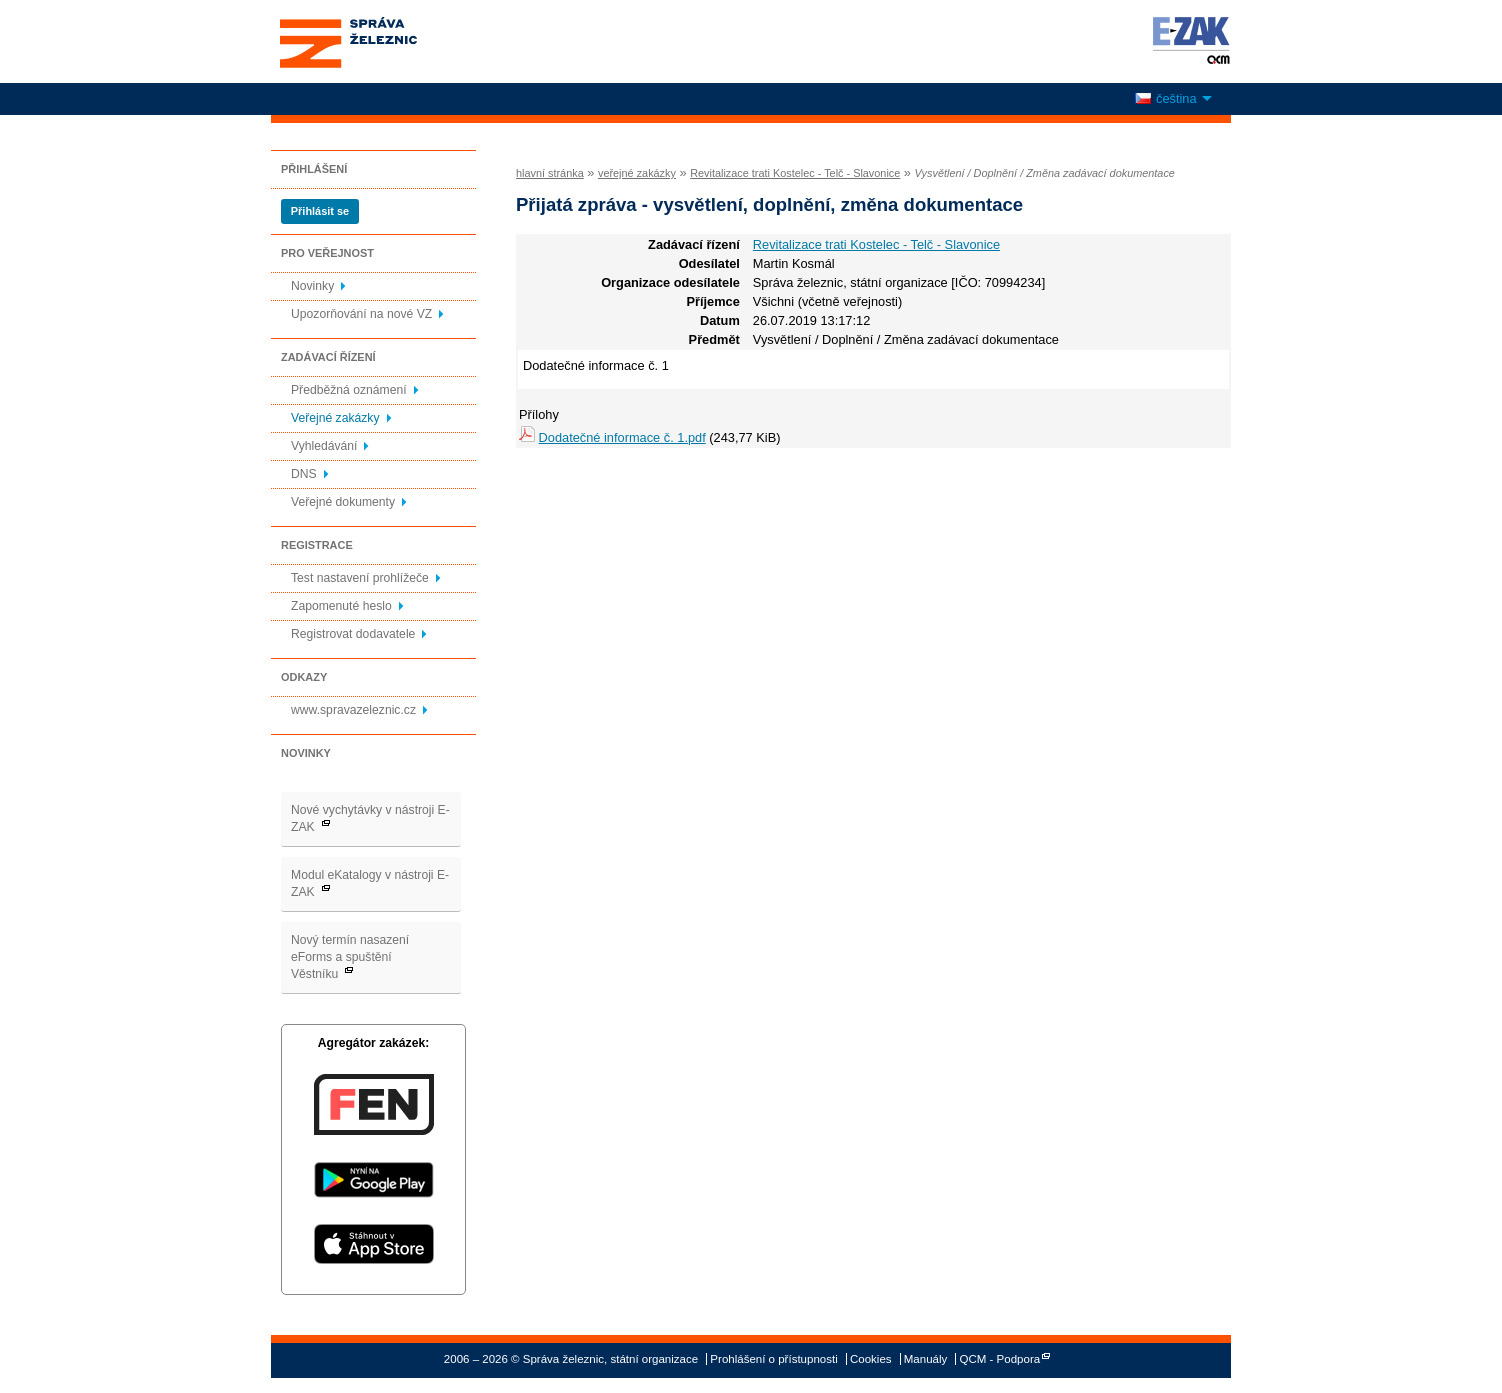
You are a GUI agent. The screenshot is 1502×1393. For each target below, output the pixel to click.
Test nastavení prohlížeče (360, 578)
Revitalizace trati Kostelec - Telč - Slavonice (795, 173)
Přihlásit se (320, 211)
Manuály (926, 1359)
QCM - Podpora (1000, 1359)
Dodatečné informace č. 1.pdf (622, 437)
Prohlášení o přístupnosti (773, 1359)
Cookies (871, 1359)
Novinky (312, 286)
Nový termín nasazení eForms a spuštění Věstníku (350, 957)
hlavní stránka (550, 173)
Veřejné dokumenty (343, 502)
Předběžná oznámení (349, 390)
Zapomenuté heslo (341, 606)
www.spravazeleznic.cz (353, 710)
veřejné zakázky (637, 173)
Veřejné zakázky (335, 418)
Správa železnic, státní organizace (385, 41)
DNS (304, 474)
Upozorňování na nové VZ (361, 314)
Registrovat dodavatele (353, 634)
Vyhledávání (324, 446)
